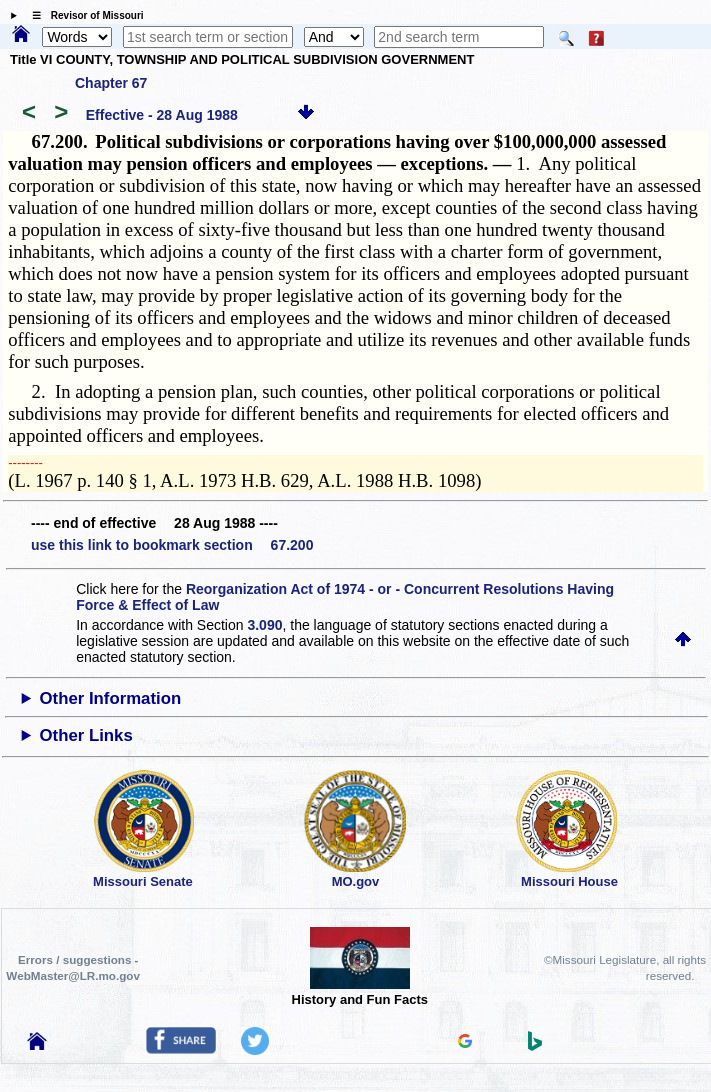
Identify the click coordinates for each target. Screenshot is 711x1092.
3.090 (264, 625)
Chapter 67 (111, 83)
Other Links (86, 735)
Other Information (111, 698)
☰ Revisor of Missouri (83, 15)
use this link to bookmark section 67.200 (172, 545)
